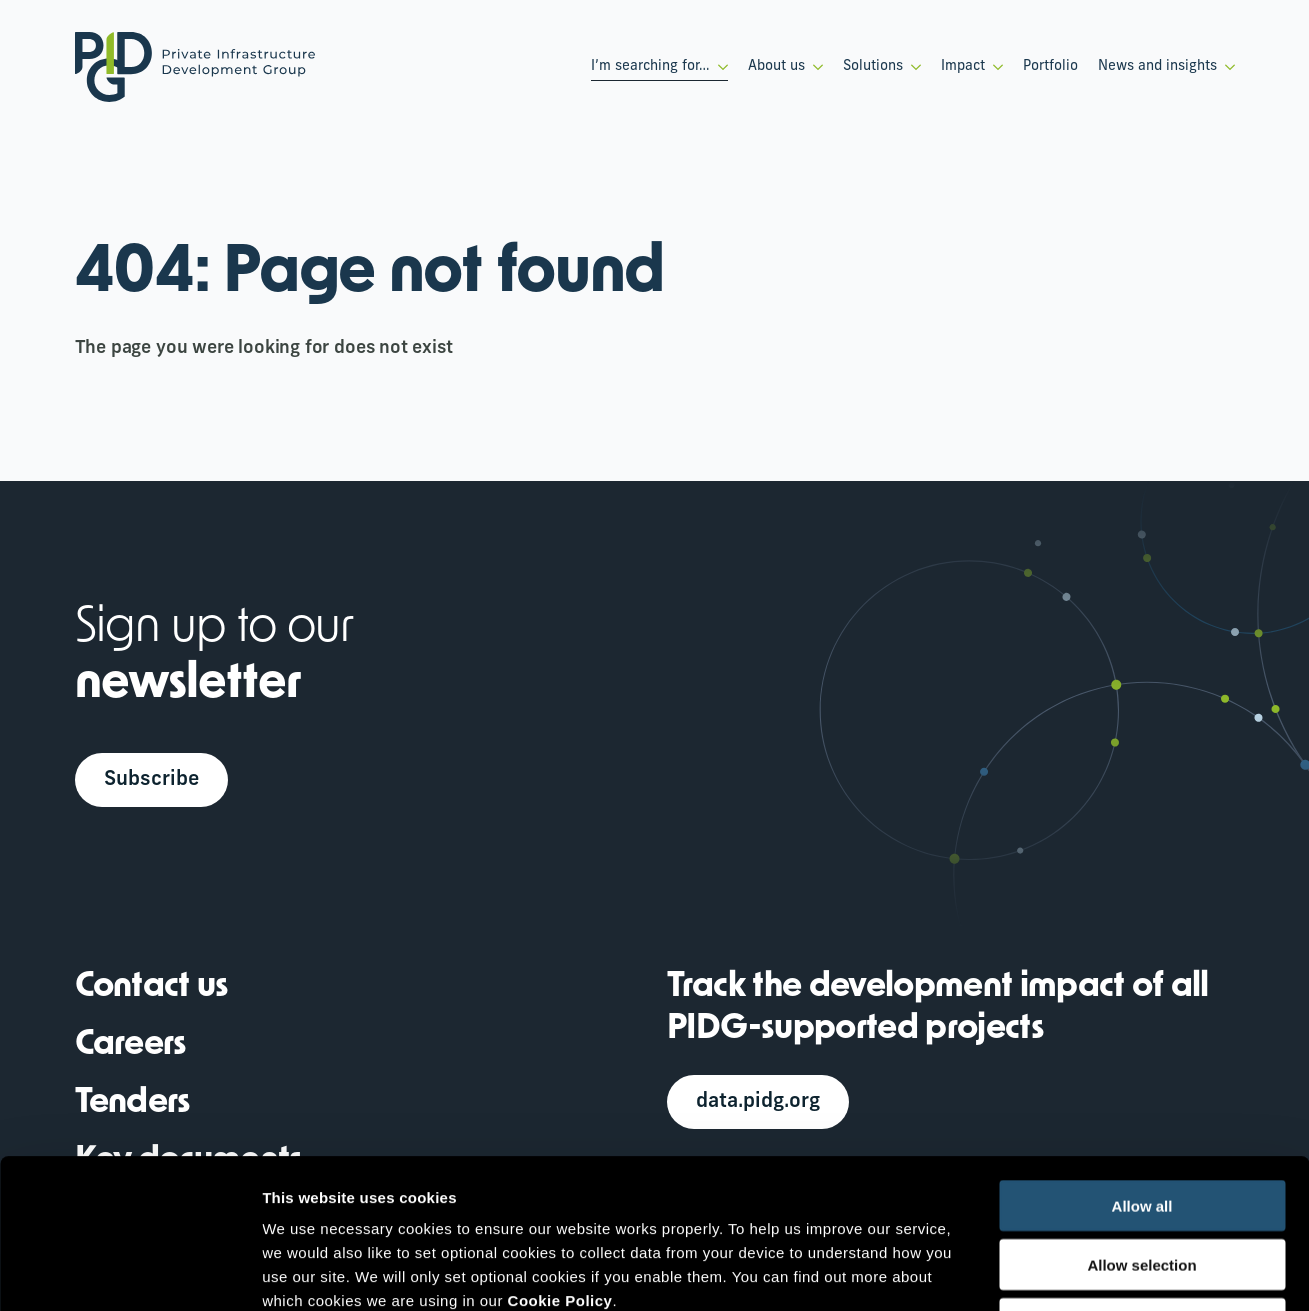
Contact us (152, 987)
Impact (963, 66)
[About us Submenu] (814, 67)
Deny (1142, 1183)
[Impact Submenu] (994, 67)
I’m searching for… (650, 66)
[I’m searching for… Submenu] (719, 67)
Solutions (873, 66)
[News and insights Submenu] (1226, 67)
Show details (1049, 1271)
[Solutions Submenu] (912, 67)
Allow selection (1141, 1124)
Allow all (1142, 1065)
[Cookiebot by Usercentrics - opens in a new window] (129, 1272)
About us (776, 66)
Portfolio (1050, 66)
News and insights (1157, 66)
